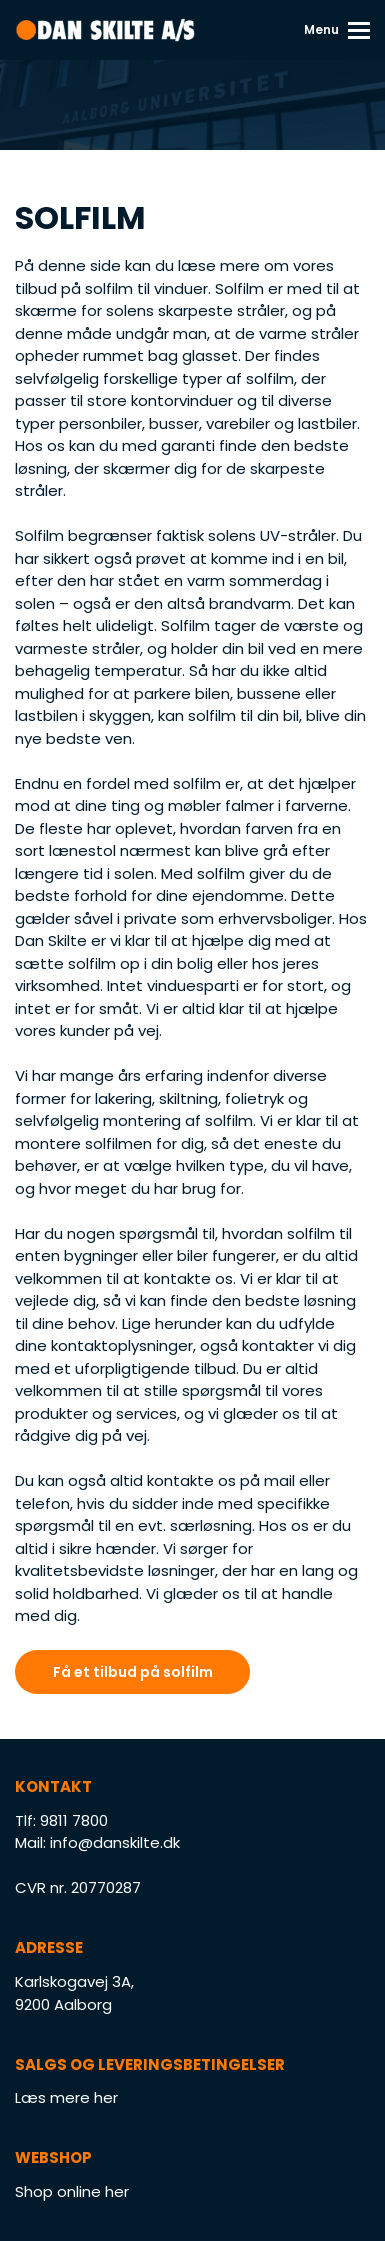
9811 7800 (74, 1820)
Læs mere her (66, 2097)
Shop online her (72, 2191)
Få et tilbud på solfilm (133, 1672)
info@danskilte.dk (115, 1842)
